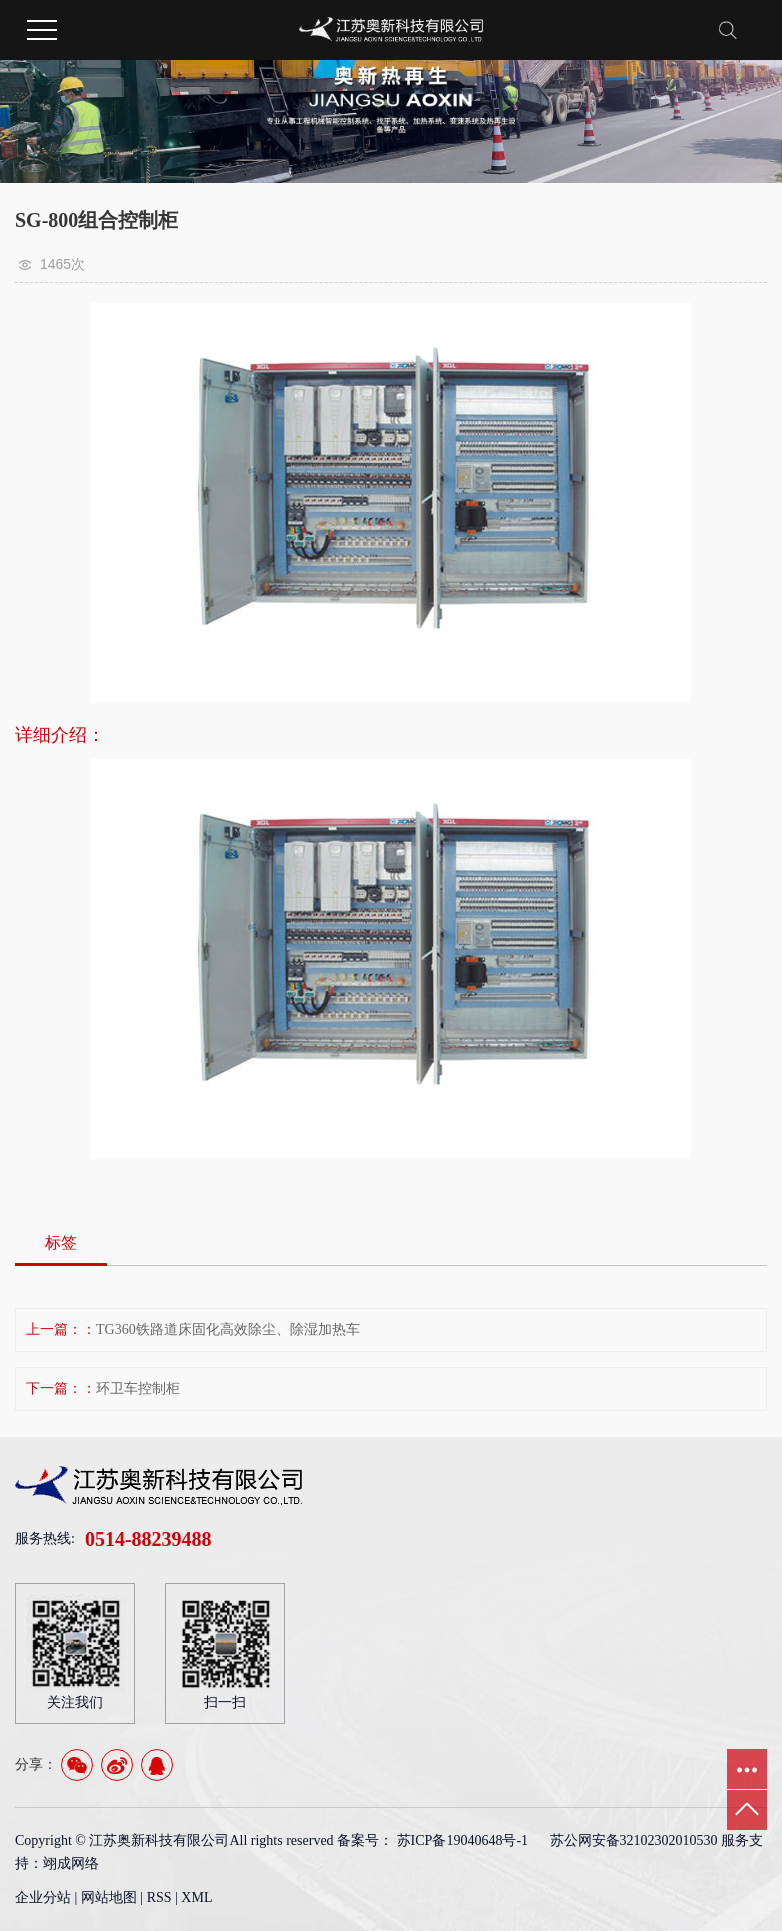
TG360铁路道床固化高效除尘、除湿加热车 (228, 1329)
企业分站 (43, 1897)
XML (196, 1897)
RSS (159, 1897)
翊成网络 (71, 1863)
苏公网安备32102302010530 (634, 1840)
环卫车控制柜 (138, 1388)
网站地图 (111, 1897)
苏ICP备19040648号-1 (462, 1840)
